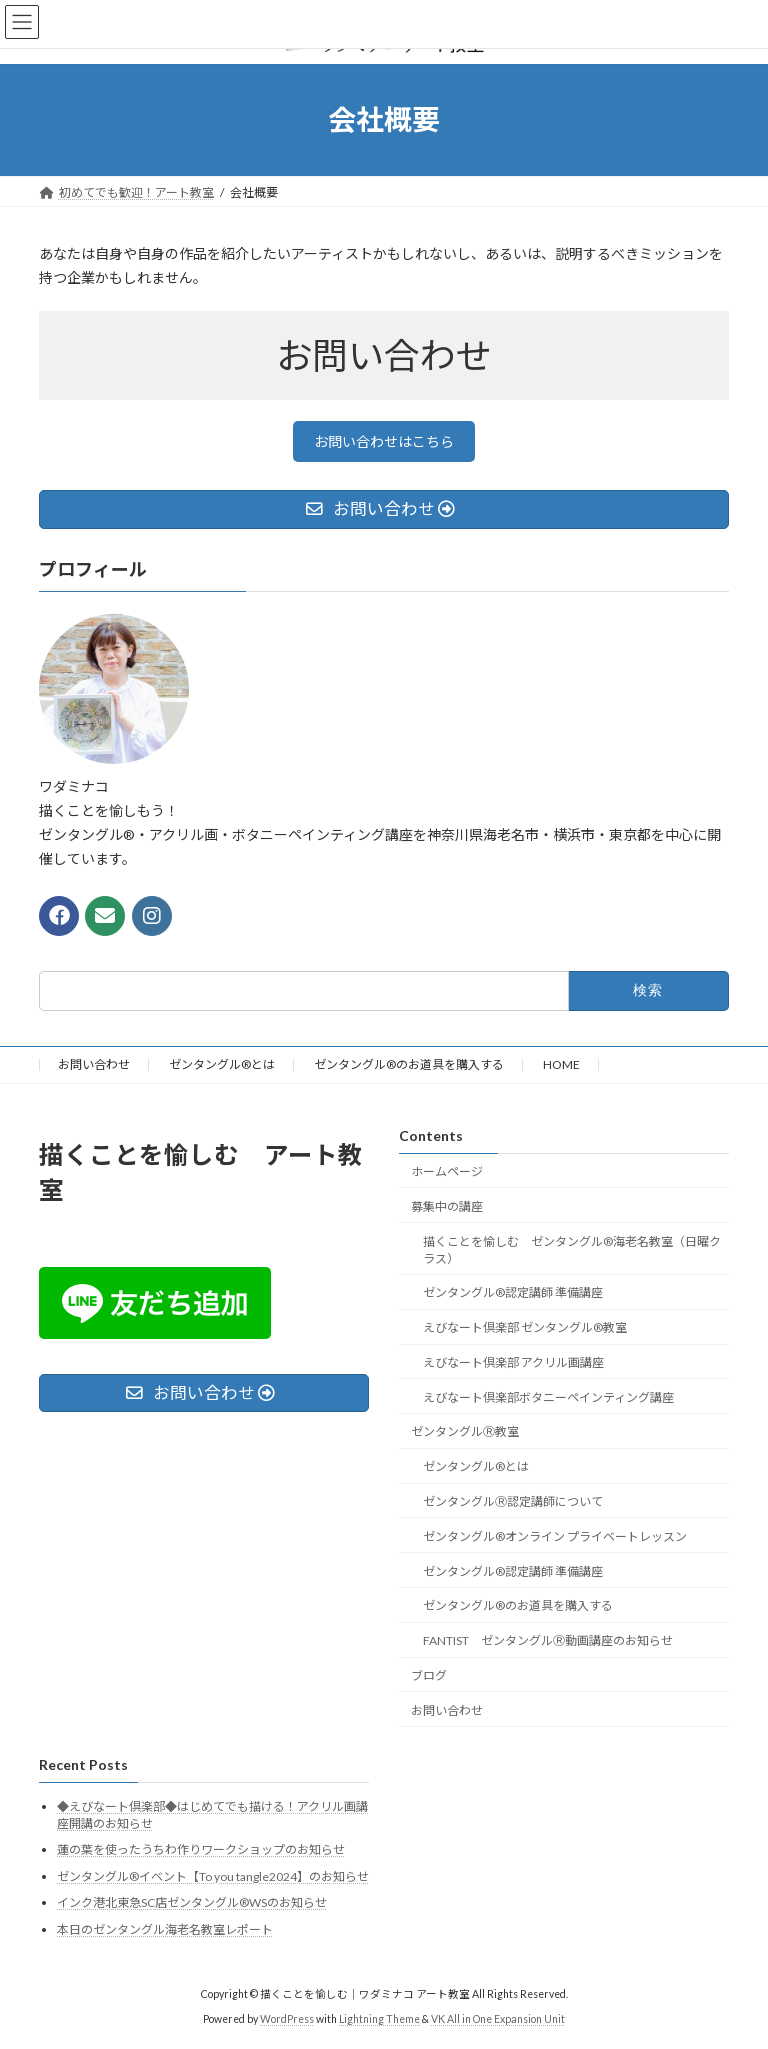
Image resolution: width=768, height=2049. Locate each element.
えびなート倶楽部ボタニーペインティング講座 (548, 1396)
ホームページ (447, 1171)
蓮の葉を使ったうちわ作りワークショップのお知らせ (201, 1849)
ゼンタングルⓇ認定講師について (513, 1501)
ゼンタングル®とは (222, 1064)
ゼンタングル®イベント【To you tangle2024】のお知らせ (213, 1875)
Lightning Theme (379, 2019)
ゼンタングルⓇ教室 (465, 1431)
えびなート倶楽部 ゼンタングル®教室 (525, 1327)
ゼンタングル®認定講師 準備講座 (513, 1292)
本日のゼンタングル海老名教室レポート (165, 1929)
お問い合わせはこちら (384, 441)
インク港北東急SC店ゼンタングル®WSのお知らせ (192, 1902)
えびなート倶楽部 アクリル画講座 (513, 1362)
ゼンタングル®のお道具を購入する (409, 1064)
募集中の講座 (447, 1205)
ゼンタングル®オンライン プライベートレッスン (555, 1535)
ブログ (429, 1675)
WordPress (287, 2019)
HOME (561, 1064)
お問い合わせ (94, 1064)
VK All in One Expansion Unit (498, 2019)
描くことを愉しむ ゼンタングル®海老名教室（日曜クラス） (572, 1249)
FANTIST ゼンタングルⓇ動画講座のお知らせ (548, 1640)
